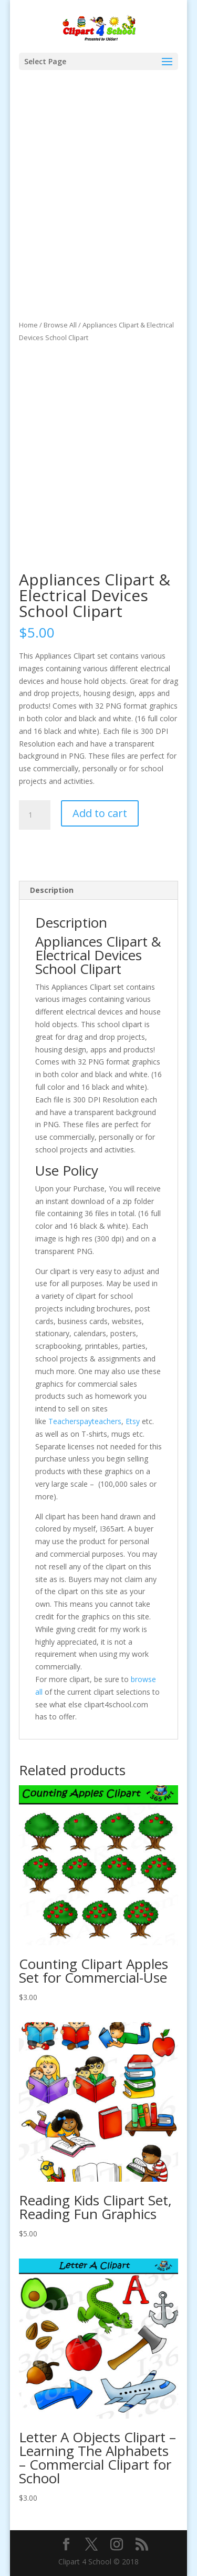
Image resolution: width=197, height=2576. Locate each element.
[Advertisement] (98, 215)
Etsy (133, 1421)
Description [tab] (52, 890)
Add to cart (99, 813)
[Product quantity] (34, 815)
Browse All (60, 325)
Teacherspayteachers (84, 1421)
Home (28, 325)
